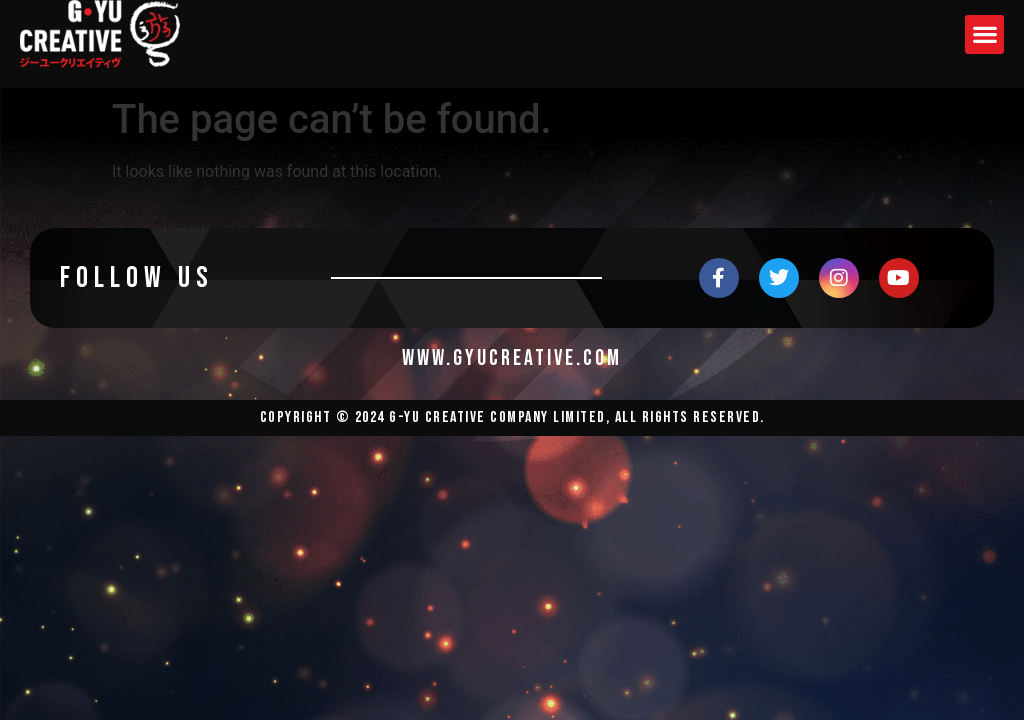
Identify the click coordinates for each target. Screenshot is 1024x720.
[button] (984, 34)
